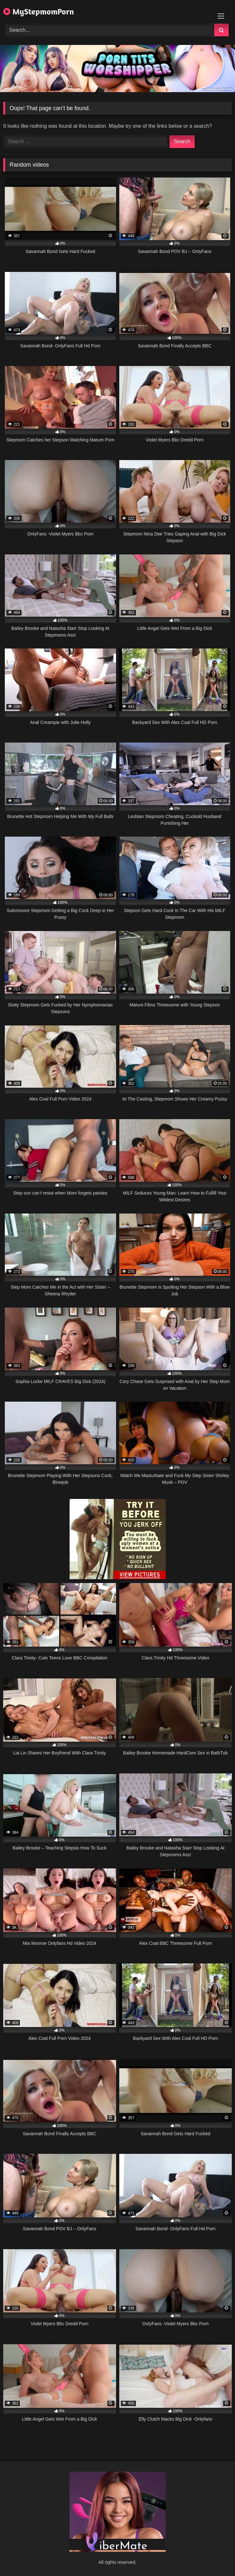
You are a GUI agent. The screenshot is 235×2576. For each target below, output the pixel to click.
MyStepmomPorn (38, 11)
